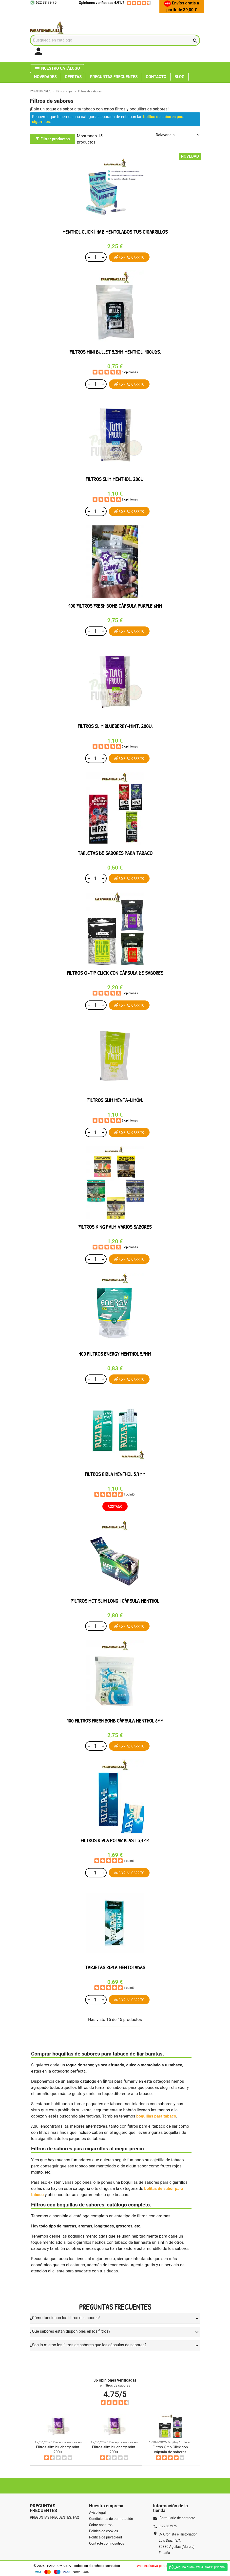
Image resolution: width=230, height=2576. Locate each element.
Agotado (115, 1506)
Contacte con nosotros (106, 2543)
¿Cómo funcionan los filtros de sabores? (115, 2318)
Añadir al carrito (129, 257)
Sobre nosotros (101, 2525)
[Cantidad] (95, 257)
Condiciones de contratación (111, 2519)
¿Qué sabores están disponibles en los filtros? (115, 2332)
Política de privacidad (105, 2537)
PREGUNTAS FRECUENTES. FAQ (54, 2517)
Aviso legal (97, 2512)
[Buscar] (115, 40)
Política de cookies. (104, 2531)
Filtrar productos (52, 139)
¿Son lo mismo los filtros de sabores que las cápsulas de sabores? (115, 2345)
